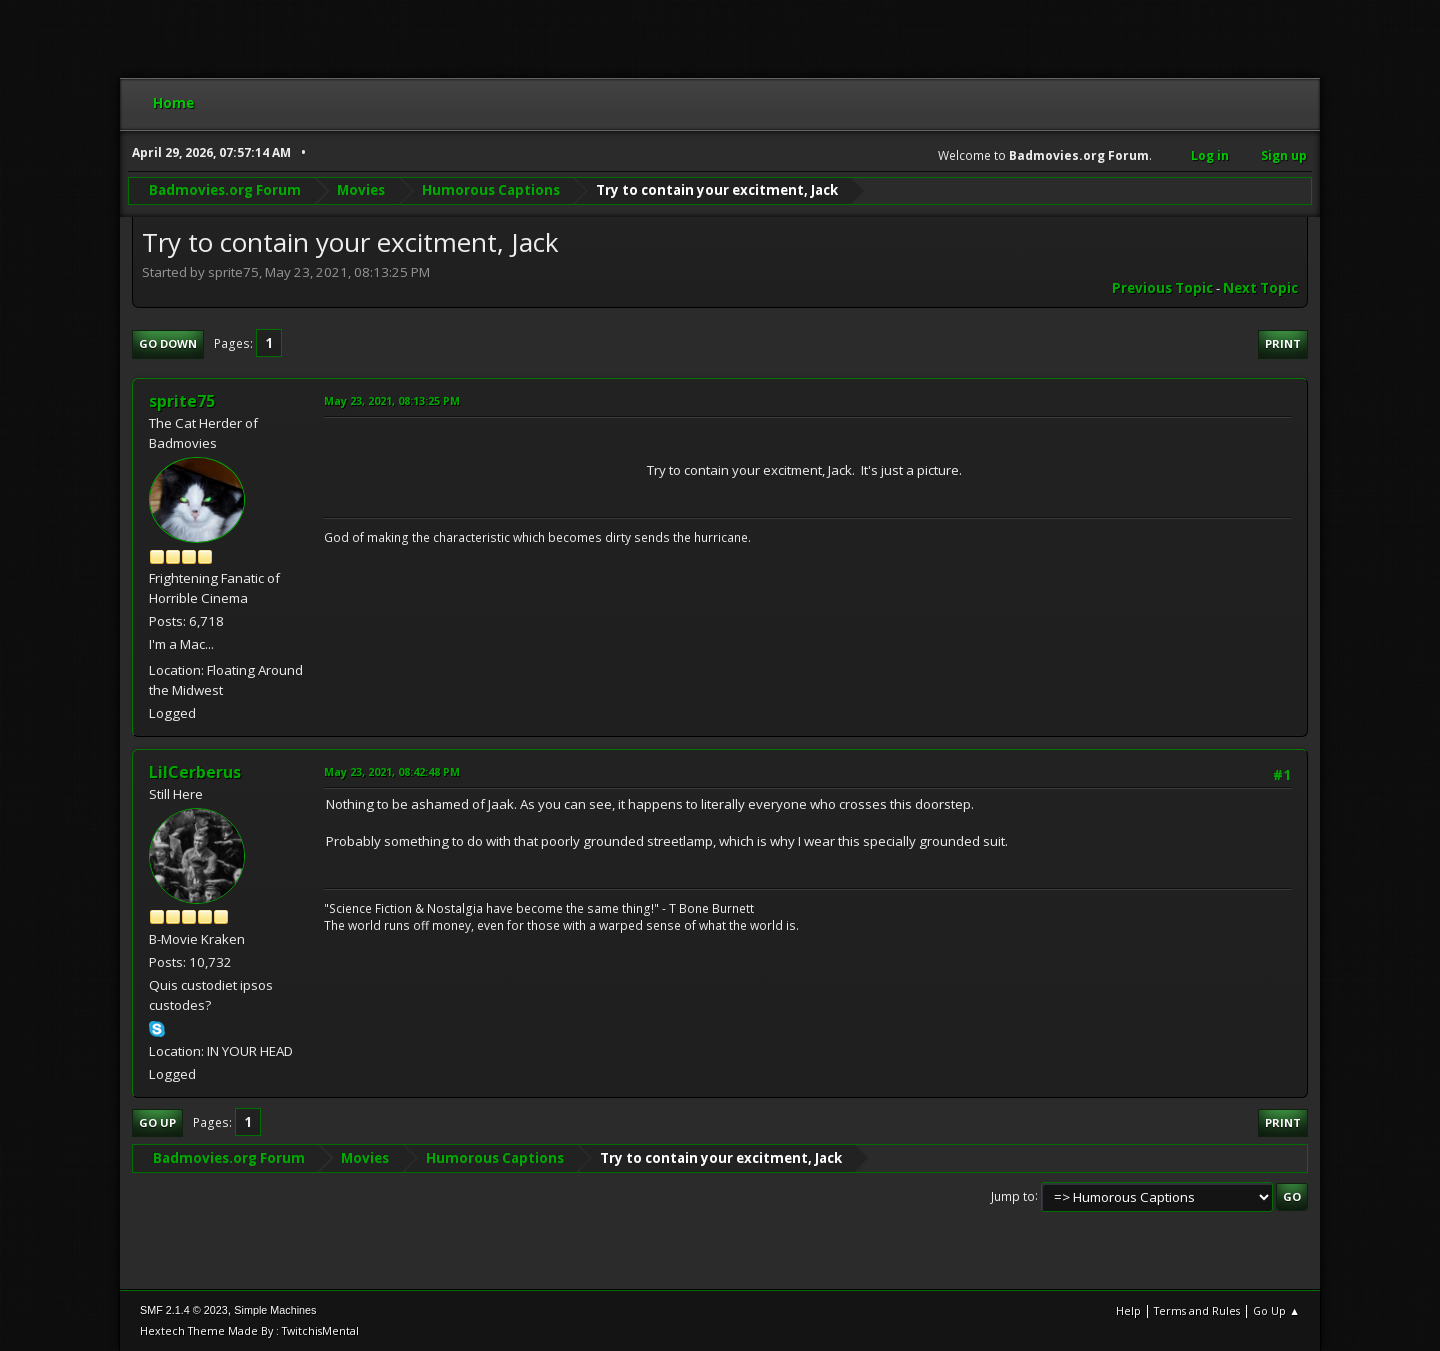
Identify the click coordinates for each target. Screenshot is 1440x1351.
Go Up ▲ (1276, 1310)
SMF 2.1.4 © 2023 (184, 1310)
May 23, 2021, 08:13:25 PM (392, 400)
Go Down (168, 343)
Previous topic (1162, 288)
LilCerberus (195, 772)
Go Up (157, 1122)
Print (1283, 343)
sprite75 (182, 401)
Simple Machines (275, 1310)
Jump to (1013, 1195)
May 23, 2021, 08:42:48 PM (392, 771)
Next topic (1260, 288)
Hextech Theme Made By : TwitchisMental (249, 1330)
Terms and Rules (1197, 1310)
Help (1128, 1310)
